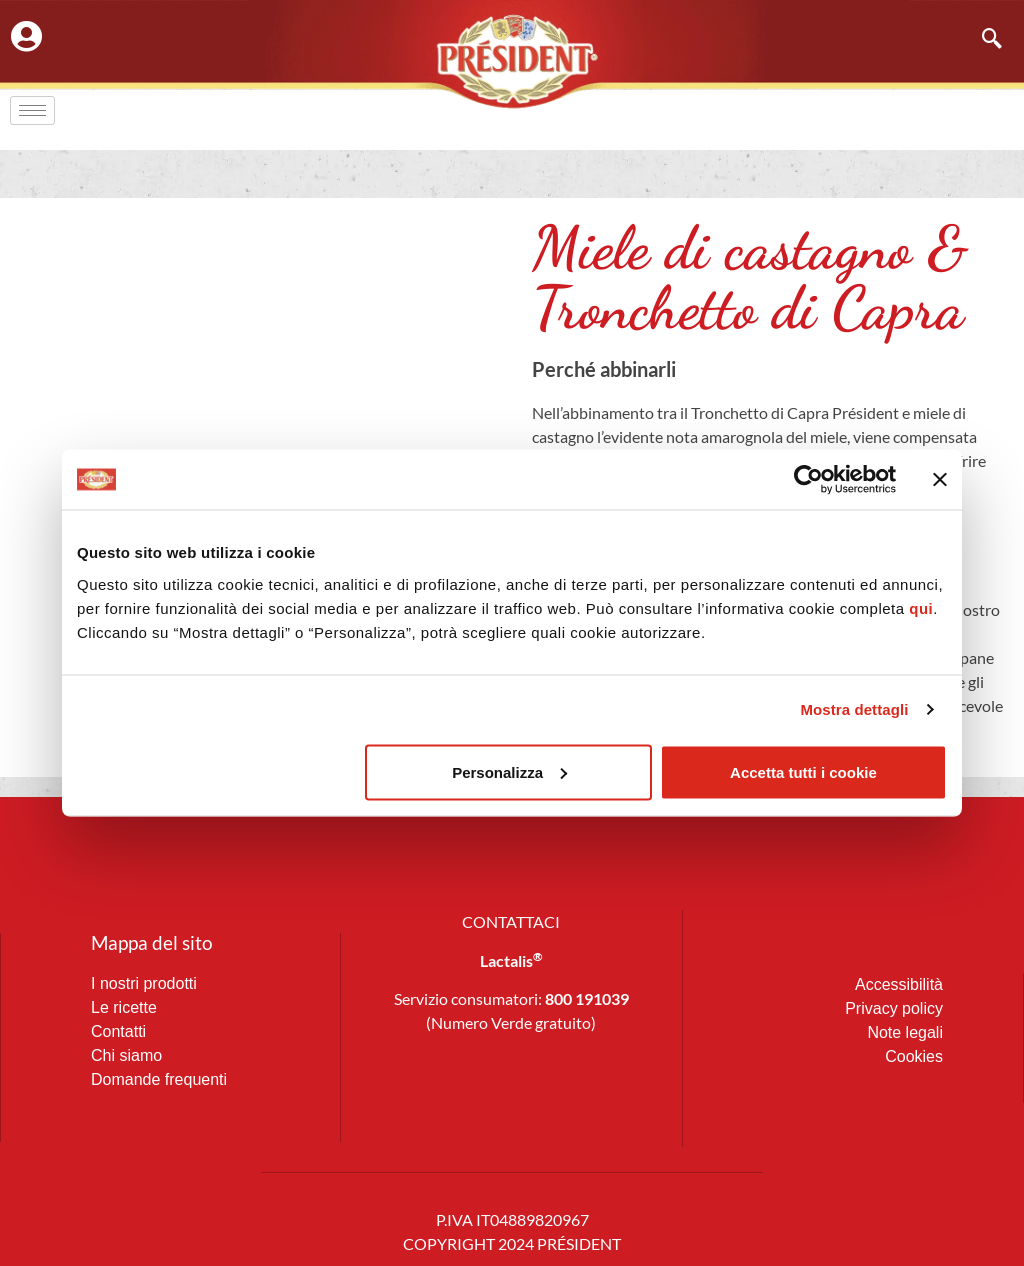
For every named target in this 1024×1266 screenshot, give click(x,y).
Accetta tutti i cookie (803, 771)
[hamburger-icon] (32, 110)
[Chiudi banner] (940, 480)
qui (921, 607)
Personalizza (509, 771)
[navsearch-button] (982, 40)
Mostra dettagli (854, 709)
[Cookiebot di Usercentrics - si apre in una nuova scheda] (808, 480)
